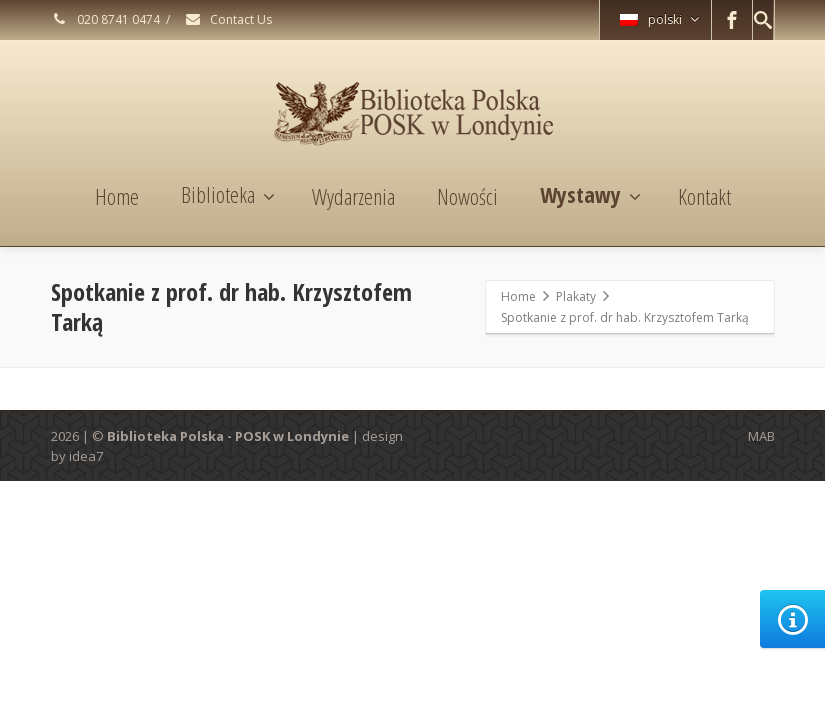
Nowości (467, 196)
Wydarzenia (353, 196)
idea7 (86, 456)
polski (659, 19)
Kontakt (704, 196)
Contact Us (228, 19)
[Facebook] (732, 20)
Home (117, 196)
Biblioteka (228, 194)
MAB (761, 436)
